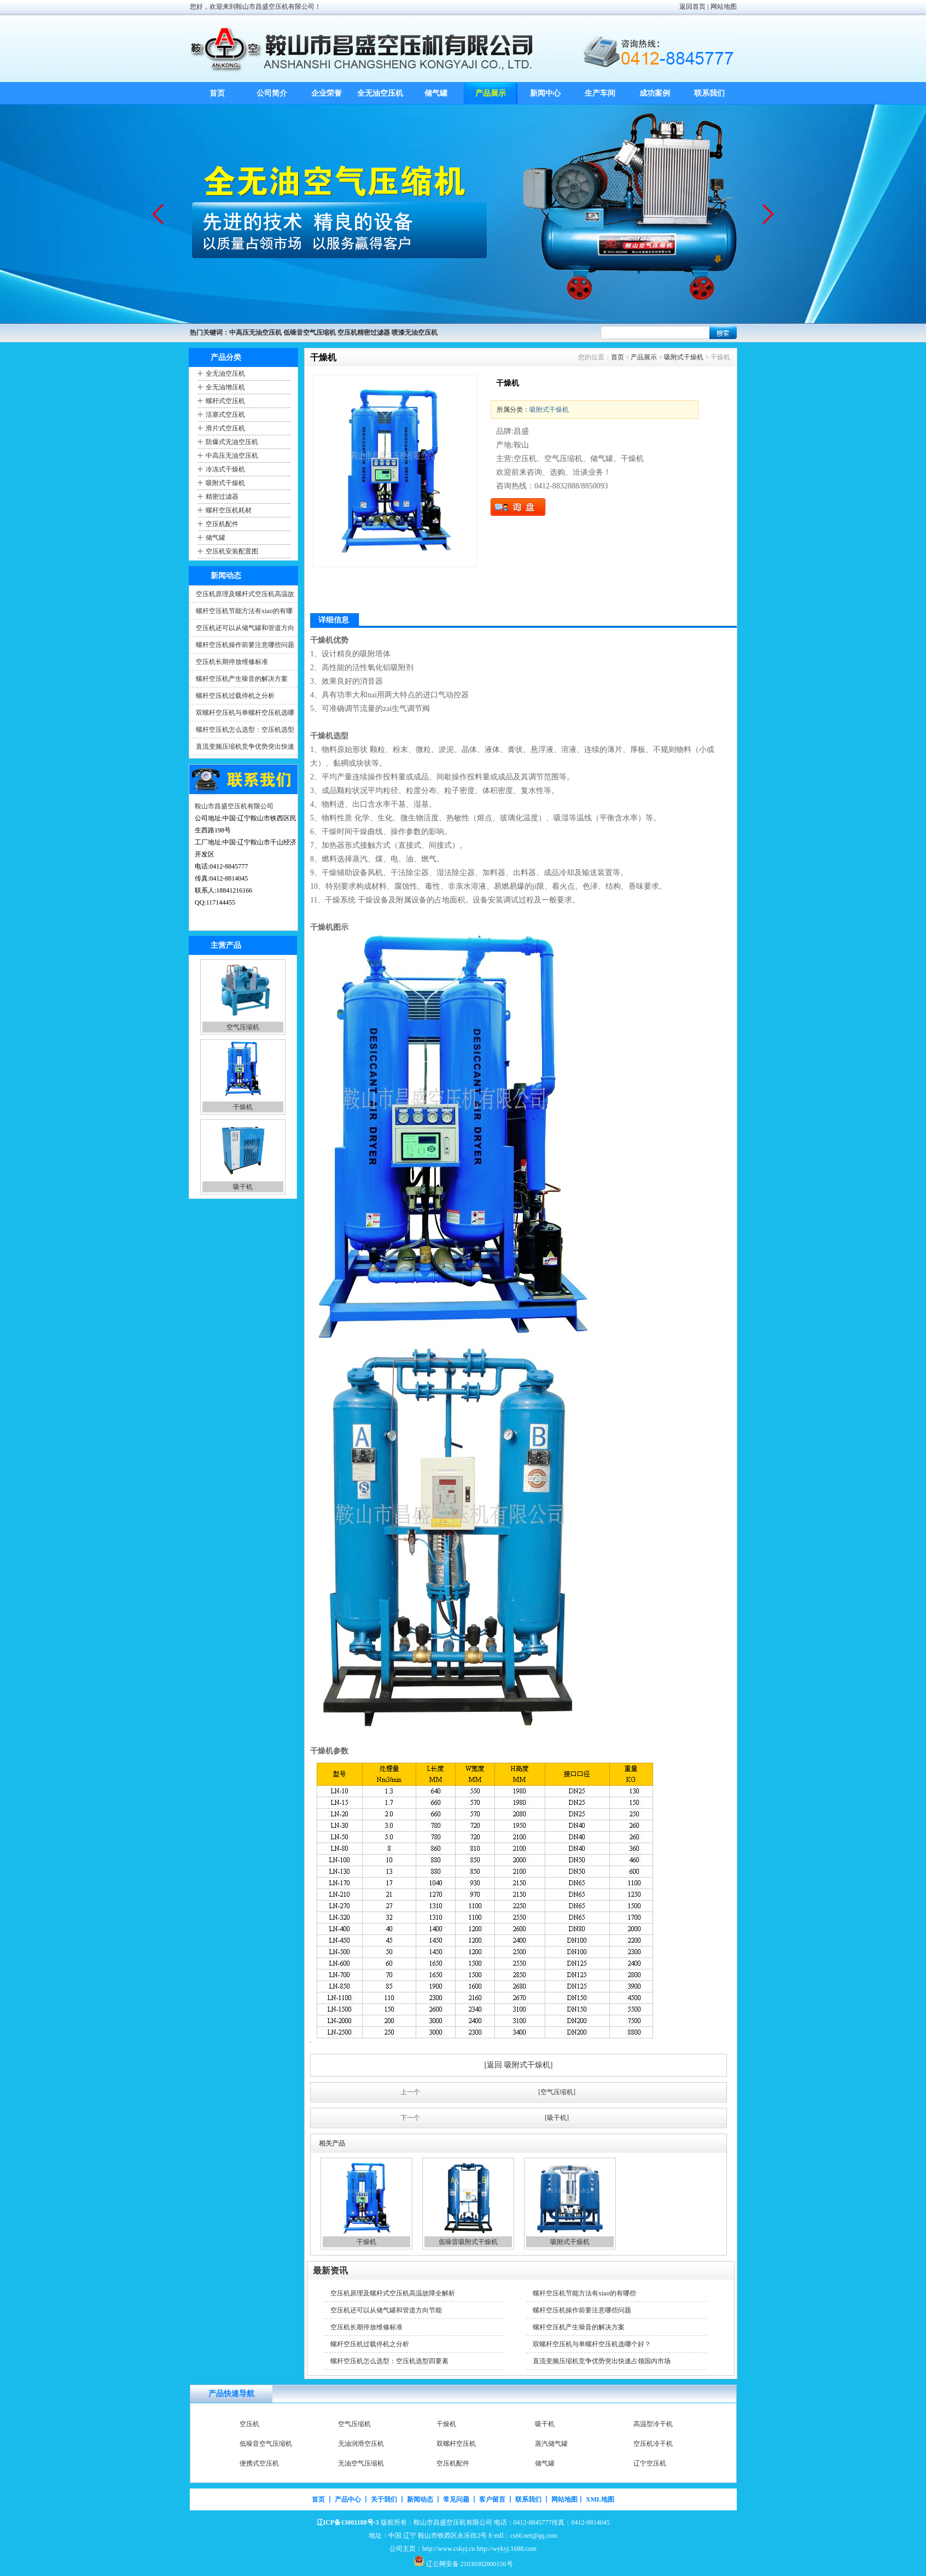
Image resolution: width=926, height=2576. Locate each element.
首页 (217, 93)
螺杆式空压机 (225, 401)
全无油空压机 (381, 93)
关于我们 (384, 2499)
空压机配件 (222, 524)
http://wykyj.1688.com (507, 2548)
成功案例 (654, 93)
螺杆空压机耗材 (229, 510)
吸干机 (243, 1187)
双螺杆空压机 (456, 2443)
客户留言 (492, 2499)
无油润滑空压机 (361, 2443)
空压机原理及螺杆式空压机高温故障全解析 (392, 2293)
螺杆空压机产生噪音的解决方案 (242, 679)
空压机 (249, 2424)
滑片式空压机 (225, 428)
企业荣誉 (326, 93)
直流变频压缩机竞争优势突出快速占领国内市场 (602, 2361)
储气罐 (435, 93)
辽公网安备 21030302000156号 (469, 2564)
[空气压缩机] (556, 2092)
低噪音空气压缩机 (266, 2443)
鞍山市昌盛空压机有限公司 (234, 806)
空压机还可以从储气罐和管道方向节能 (386, 2310)
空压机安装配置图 (232, 551)
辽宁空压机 (649, 2463)
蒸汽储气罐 (551, 2443)
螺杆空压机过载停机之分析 (235, 696)
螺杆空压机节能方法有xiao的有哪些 (584, 2293)
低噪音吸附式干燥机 (468, 2242)
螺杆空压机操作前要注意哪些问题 (245, 645)
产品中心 (348, 2499)
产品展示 (490, 93)
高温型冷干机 (653, 2424)
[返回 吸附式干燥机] (519, 2065)
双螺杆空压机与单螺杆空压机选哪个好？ (592, 2344)
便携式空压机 (259, 2463)
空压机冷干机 (653, 2443)
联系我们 (709, 93)
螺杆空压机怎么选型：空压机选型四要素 (389, 2361)
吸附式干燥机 (225, 483)
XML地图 (600, 2499)
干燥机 (243, 1107)
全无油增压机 (225, 387)
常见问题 (456, 2499)
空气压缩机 (242, 1027)
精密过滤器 (222, 496)
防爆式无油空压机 (232, 442)
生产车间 (600, 93)
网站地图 (723, 6)
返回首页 (692, 6)
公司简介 (272, 93)
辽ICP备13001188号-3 (348, 2522)
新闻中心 (545, 93)
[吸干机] (557, 2118)
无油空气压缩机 (361, 2463)
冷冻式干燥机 (225, 469)
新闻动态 (420, 2499)
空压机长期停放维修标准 (232, 662)
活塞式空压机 (225, 414)
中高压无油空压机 (232, 455)
